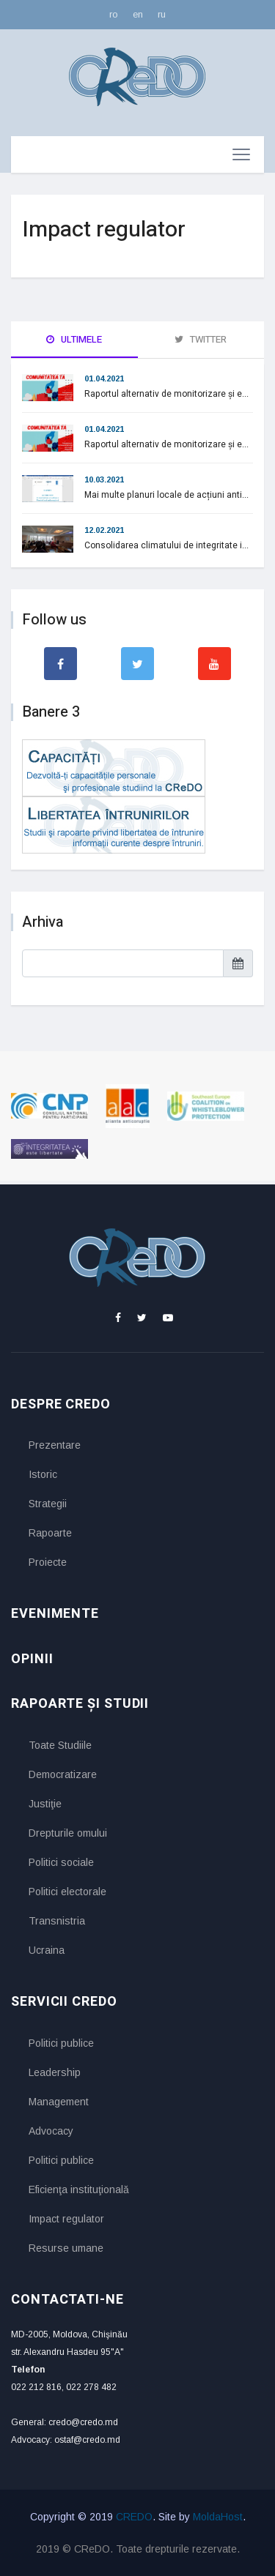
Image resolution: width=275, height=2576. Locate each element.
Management (59, 2102)
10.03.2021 (104, 479)
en (138, 14)
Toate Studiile (60, 1745)
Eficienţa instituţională (79, 2189)
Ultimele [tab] (74, 339)
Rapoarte (50, 1533)
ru (162, 14)
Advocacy (51, 2131)
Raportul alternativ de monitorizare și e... (166, 393)
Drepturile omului (68, 1833)
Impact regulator (66, 2219)
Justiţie (45, 1804)
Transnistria (57, 1921)
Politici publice (61, 2043)
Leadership (55, 2072)
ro (113, 14)
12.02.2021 (104, 530)
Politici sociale (61, 1862)
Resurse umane (66, 2248)
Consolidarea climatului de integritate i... (166, 545)
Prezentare (55, 1445)
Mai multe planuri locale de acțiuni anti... (166, 494)
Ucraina (47, 1950)
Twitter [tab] (201, 339)
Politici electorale (67, 1891)
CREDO (134, 2517)
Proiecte (48, 1562)
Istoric (43, 1474)
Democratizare (63, 1774)
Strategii (48, 1503)
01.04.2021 (104, 378)
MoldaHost (218, 2517)
